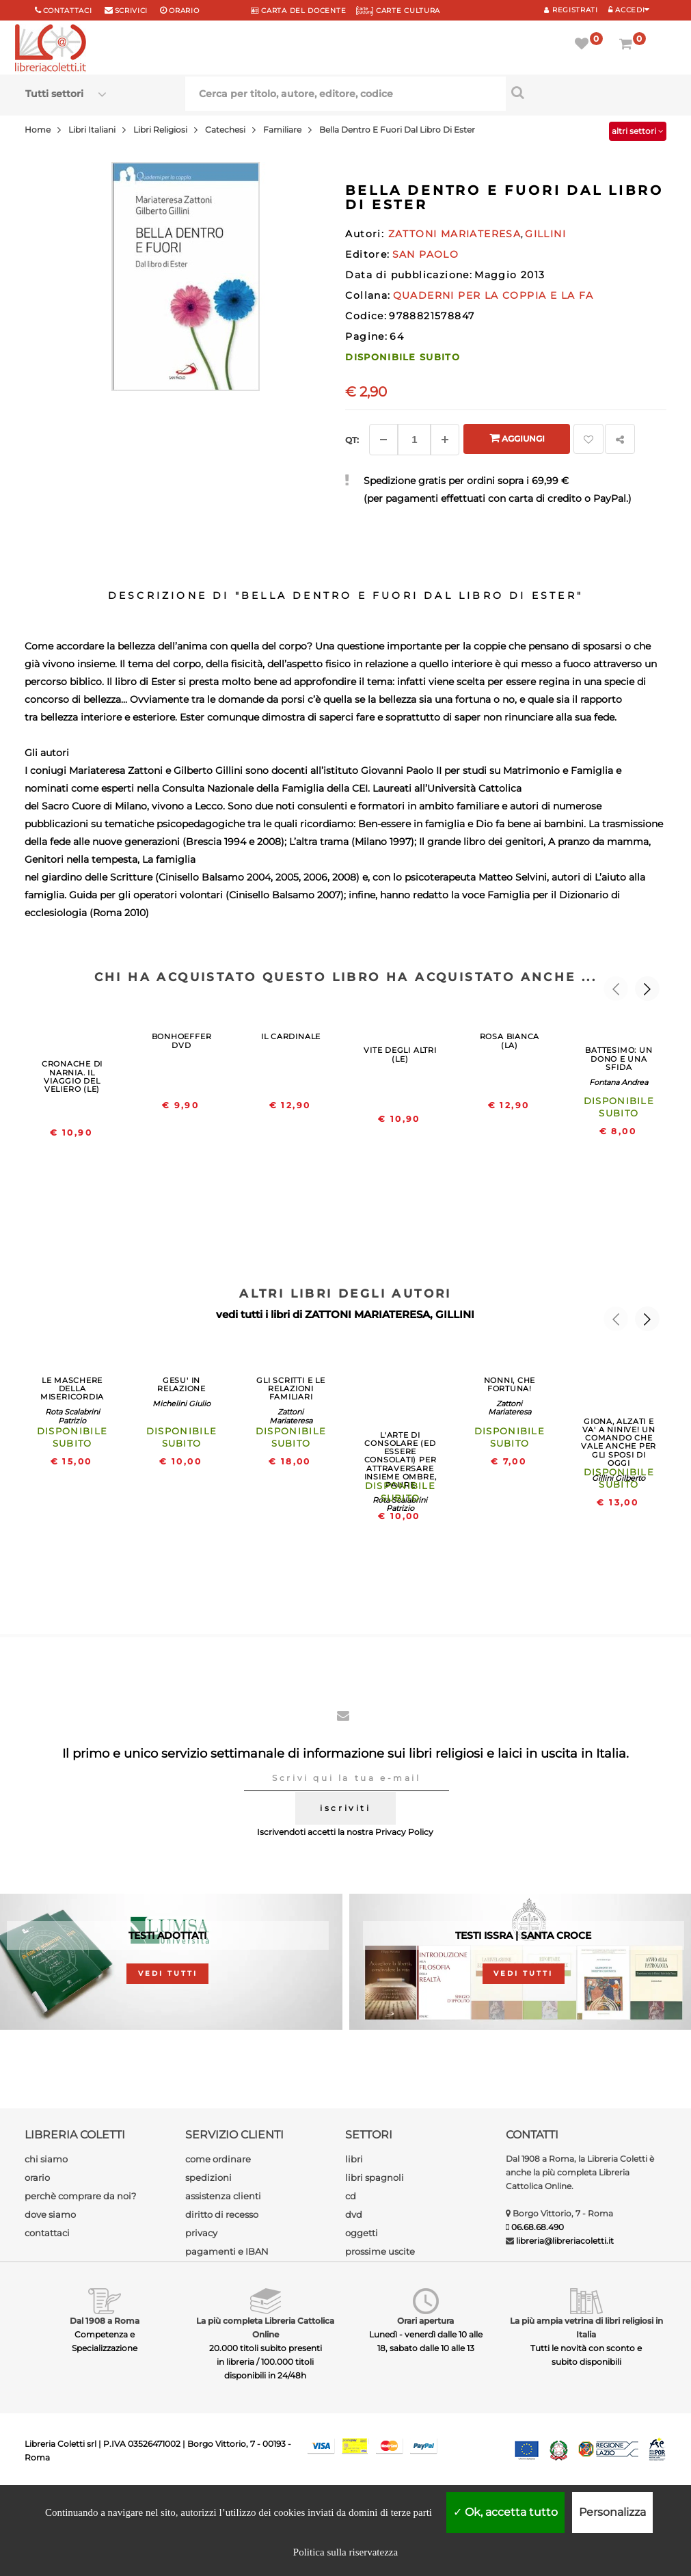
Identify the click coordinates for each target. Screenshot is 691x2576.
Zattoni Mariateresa (290, 1416)
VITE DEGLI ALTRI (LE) (400, 1054)
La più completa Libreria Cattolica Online (265, 2327)
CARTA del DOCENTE (298, 10)
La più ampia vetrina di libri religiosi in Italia (586, 2327)
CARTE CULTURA (398, 10)
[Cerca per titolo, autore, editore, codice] (586, 92)
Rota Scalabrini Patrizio (72, 1416)
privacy (201, 2232)
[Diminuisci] (383, 440)
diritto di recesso (221, 2214)
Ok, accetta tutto (505, 2512)
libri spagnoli (374, 2177)
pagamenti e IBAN (227, 2251)
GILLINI (454, 1314)
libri (354, 2159)
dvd (353, 2214)
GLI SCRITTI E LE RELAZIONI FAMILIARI (290, 1388)
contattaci (47, 2232)
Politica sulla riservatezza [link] (345, 2552)
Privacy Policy (404, 1832)
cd (350, 2195)
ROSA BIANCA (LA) (509, 1040)
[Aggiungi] (445, 440)
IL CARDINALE (291, 1036)
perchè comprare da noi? (80, 2195)
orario (184, 10)
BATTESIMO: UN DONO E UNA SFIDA (618, 1058)
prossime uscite (380, 2251)
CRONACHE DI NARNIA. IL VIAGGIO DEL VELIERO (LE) (72, 1076)
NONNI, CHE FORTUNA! (510, 1384)
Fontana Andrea (618, 1082)
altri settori (638, 131)
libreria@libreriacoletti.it (565, 2241)
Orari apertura (425, 2321)
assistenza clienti (223, 2195)
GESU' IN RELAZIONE (181, 1384)
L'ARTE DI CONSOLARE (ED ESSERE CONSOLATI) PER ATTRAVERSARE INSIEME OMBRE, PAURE (400, 1460)
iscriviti (345, 1808)
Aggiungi (517, 438)
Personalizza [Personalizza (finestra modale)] (612, 2512)
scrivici (131, 10)
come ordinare (218, 2159)
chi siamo (46, 2159)
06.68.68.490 (537, 2227)
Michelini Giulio (181, 1403)
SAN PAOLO (425, 254)
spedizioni (208, 2177)
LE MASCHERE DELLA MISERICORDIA (72, 1388)
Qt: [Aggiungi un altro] (352, 440)
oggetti (361, 2232)
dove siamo (50, 2214)
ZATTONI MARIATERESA (367, 1314)
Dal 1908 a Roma (104, 2321)
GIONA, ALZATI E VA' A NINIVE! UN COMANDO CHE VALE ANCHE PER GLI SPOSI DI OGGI (618, 1442)
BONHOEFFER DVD (182, 1040)
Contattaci (67, 10)
